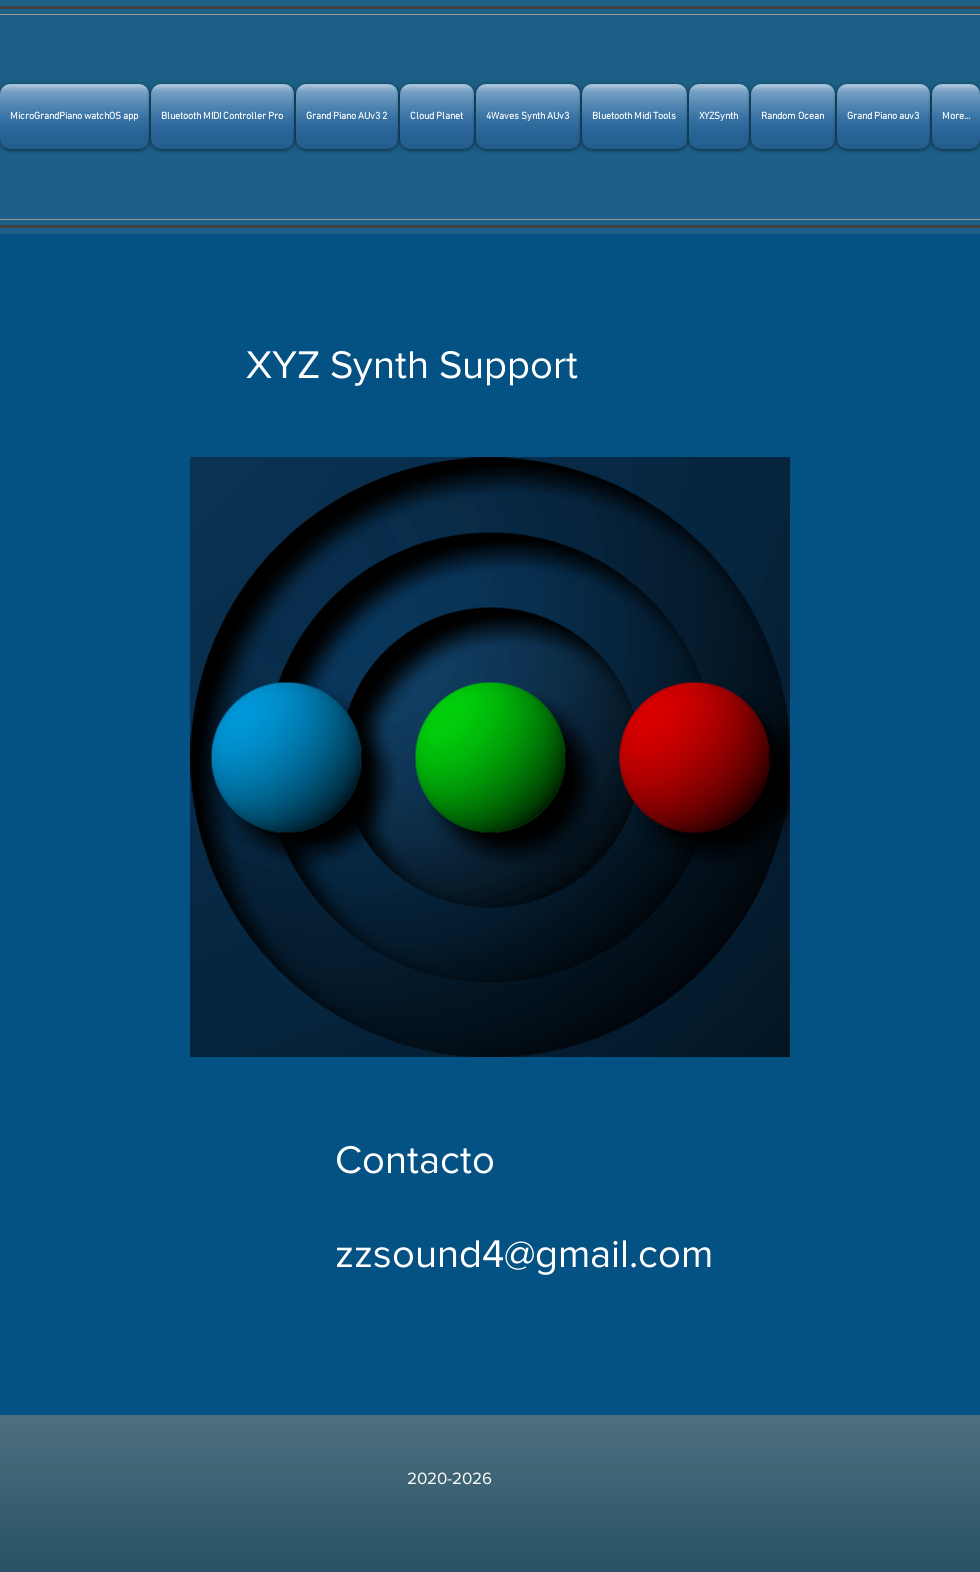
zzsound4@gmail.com (524, 1253)
